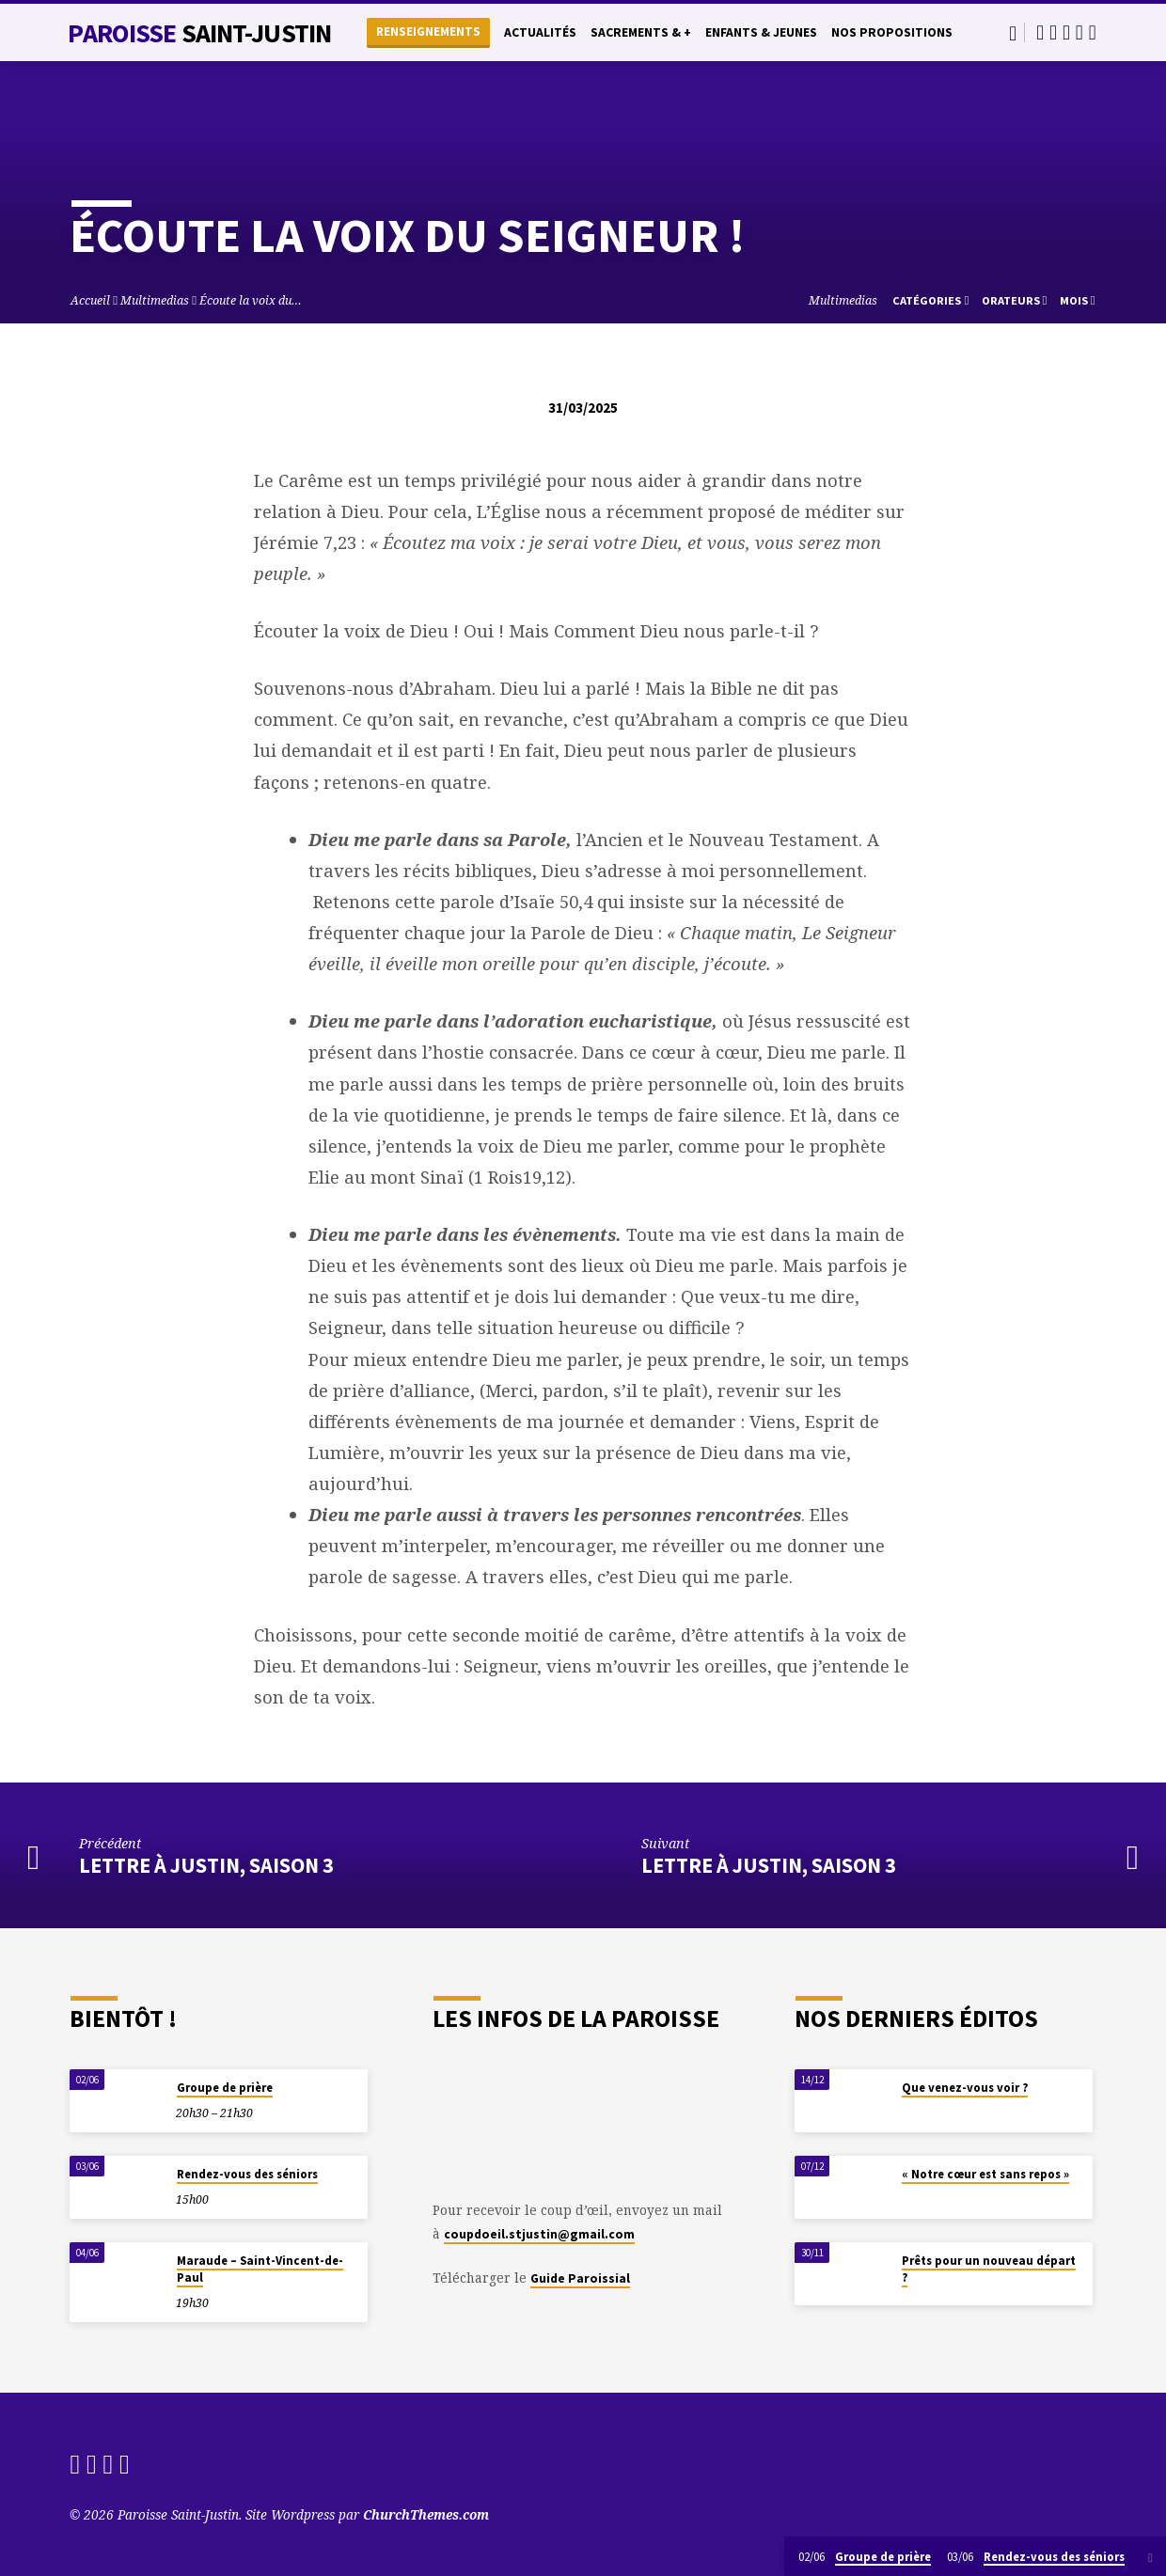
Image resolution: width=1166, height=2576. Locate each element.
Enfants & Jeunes (761, 32)
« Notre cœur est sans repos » (985, 2174)
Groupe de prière (225, 2088)
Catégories (930, 300)
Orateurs (1015, 300)
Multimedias (154, 300)
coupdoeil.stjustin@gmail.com (539, 2234)
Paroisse (199, 33)
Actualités (540, 32)
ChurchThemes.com (426, 2514)
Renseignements (428, 31)
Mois (1077, 300)
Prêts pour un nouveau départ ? (989, 2269)
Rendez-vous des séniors (247, 2174)
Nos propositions (892, 32)
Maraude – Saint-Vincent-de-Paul (260, 2269)
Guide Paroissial (580, 2278)
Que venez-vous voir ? (965, 2088)
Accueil (90, 300)
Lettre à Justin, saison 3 (206, 1865)
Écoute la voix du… (250, 300)
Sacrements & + (641, 32)
